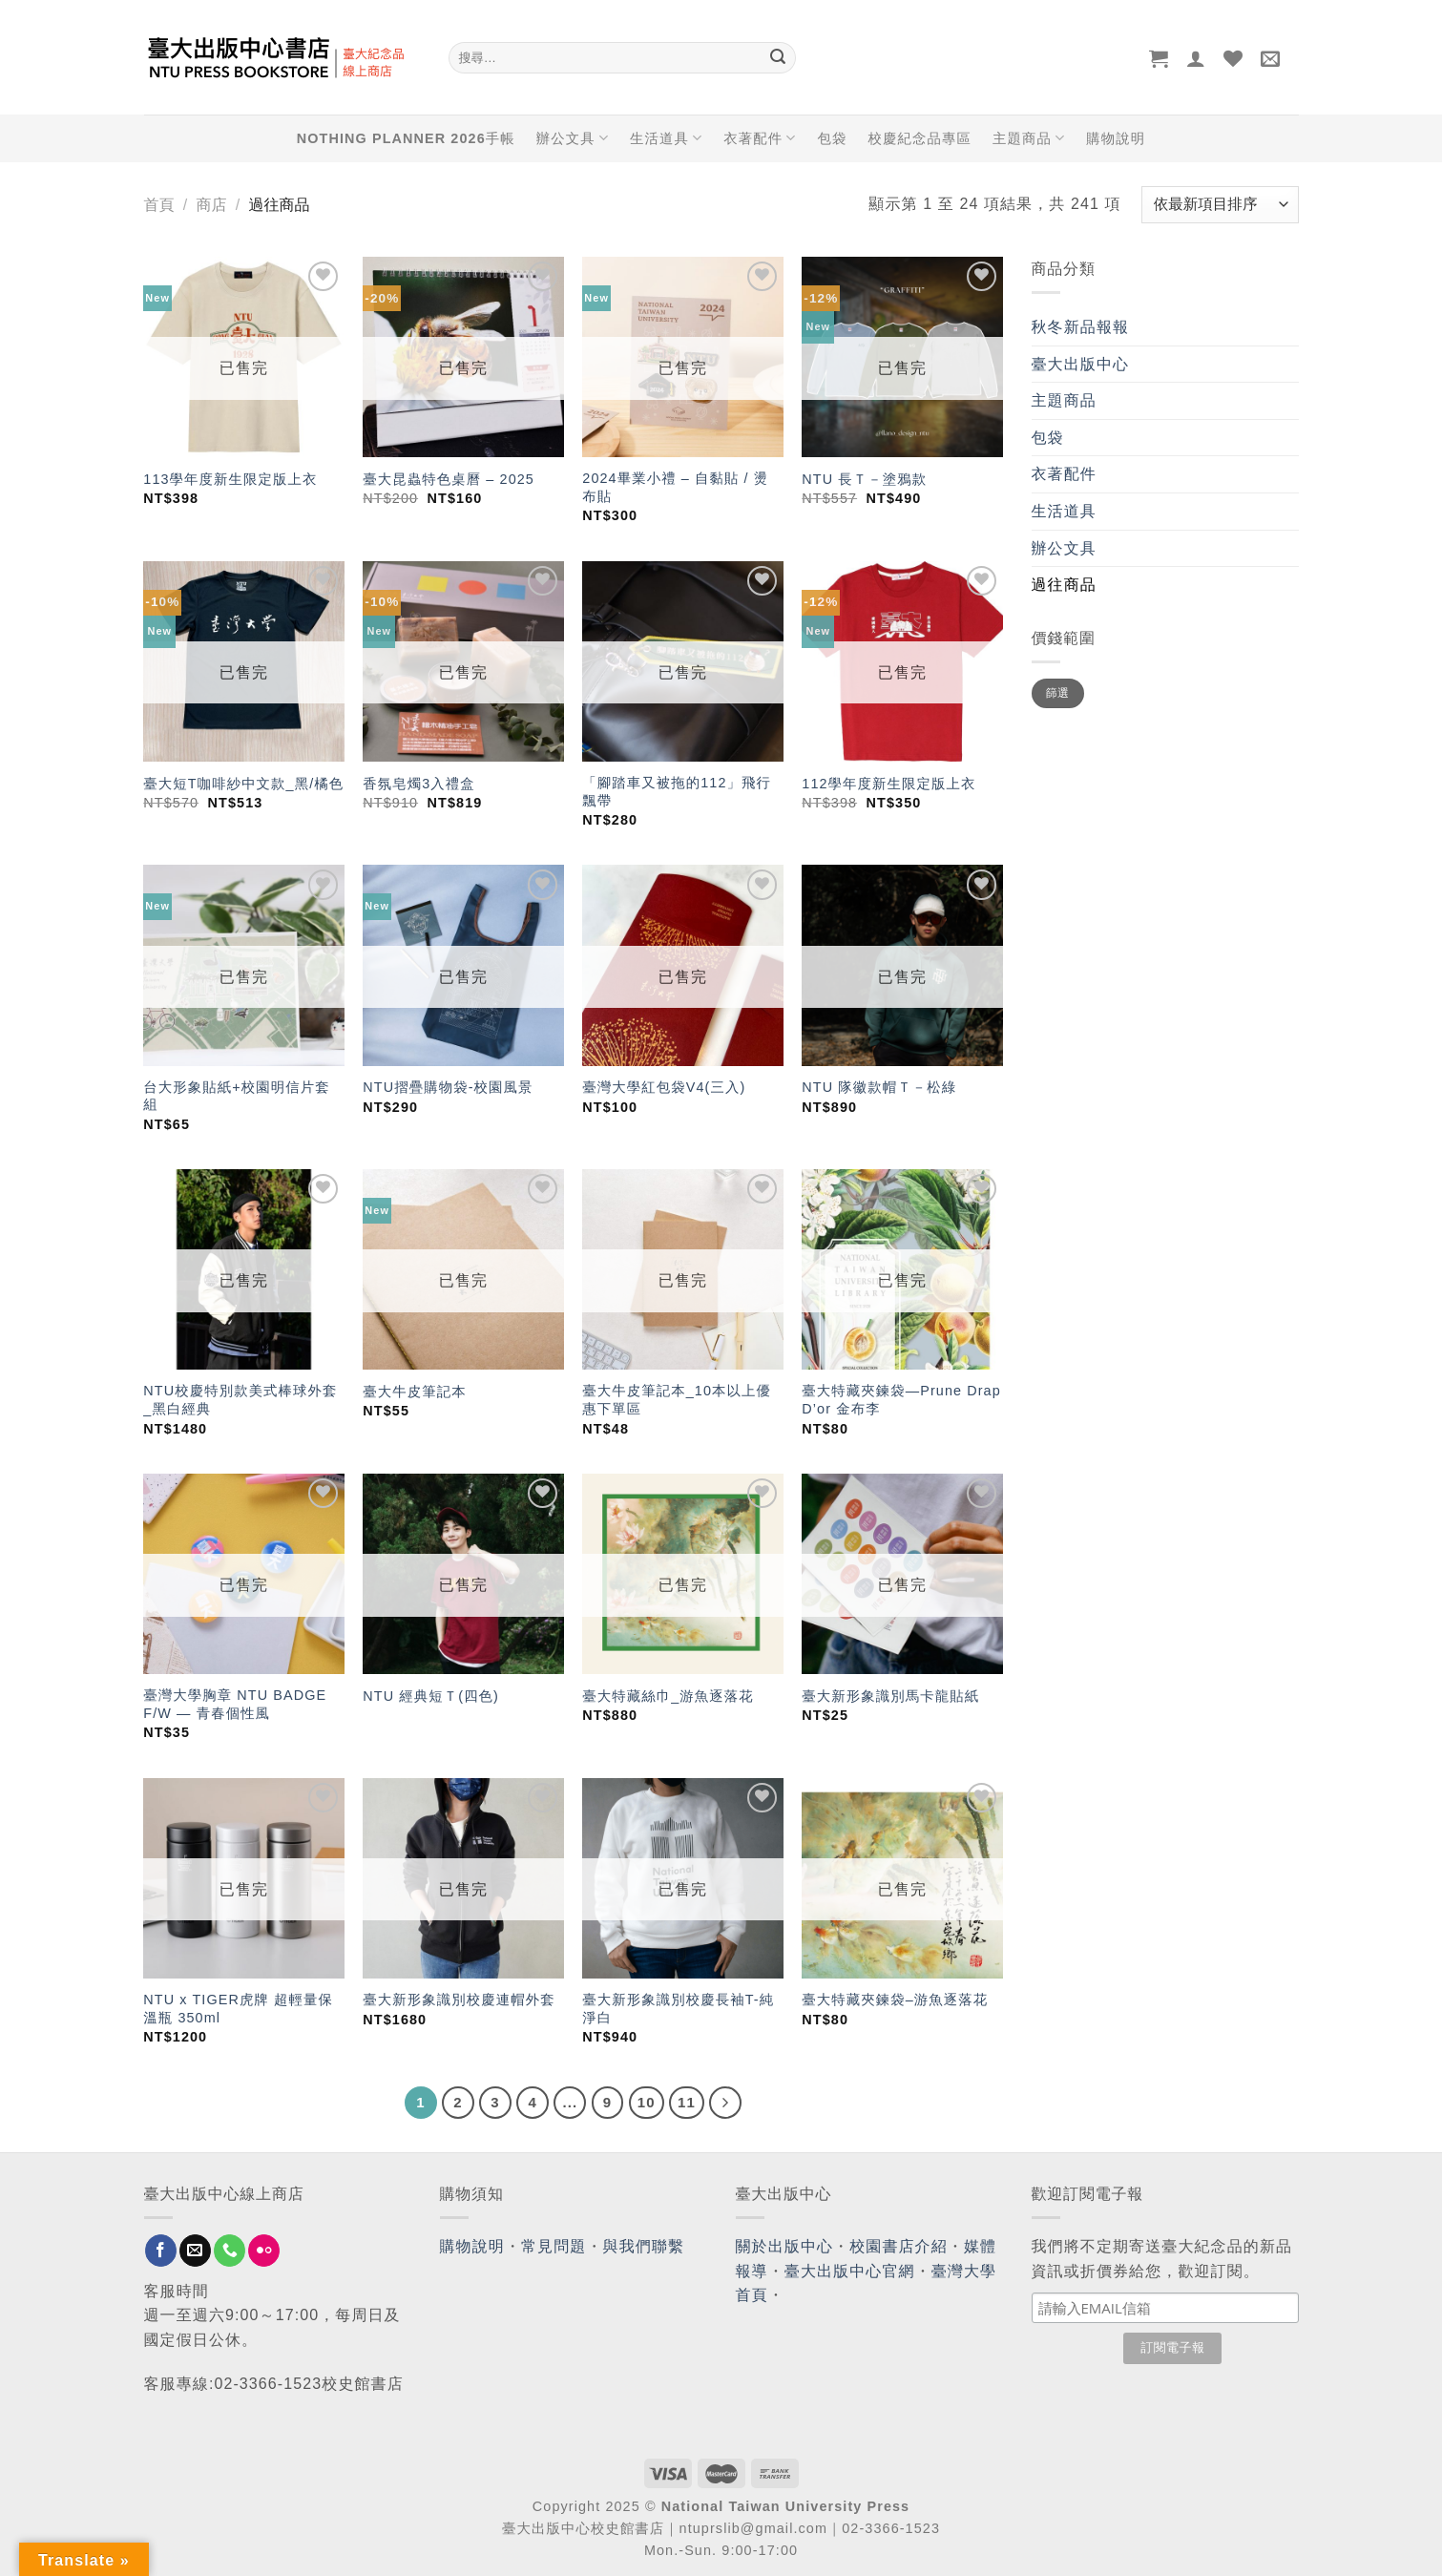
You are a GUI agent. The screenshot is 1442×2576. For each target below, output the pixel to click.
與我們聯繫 (644, 2246)
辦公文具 (572, 138)
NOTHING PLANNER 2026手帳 (406, 138)
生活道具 (666, 138)
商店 (211, 205)
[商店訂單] (1219, 204)
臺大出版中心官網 (849, 2271)
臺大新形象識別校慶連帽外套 (458, 1999)
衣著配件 (759, 138)
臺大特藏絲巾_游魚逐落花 (668, 1696)
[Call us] (229, 2250)
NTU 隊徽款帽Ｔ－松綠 (879, 1087)
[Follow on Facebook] (161, 2250)
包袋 (832, 138)
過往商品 (1064, 584)
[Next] (725, 2102)
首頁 (159, 205)
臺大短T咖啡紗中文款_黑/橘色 (243, 783)
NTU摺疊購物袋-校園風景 (448, 1087)
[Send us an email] (195, 2250)
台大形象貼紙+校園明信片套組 (236, 1096)
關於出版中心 (785, 2246)
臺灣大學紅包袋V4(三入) (663, 1087)
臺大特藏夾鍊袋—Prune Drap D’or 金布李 (901, 1399)
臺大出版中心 (1081, 364)
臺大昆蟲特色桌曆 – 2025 (448, 479)
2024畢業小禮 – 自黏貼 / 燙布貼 (675, 487)
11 (687, 2102)
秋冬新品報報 (1081, 327)
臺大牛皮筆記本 (414, 1391)
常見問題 (553, 2246)
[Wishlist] (1233, 58)
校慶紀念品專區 (920, 138)
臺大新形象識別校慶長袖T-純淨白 (678, 2008)
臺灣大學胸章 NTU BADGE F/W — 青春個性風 (234, 1704)
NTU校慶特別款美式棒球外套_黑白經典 (240, 1399)
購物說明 (1115, 138)
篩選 (1058, 693)
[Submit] (779, 58)
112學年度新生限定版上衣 (888, 783)
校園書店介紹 (898, 2246)
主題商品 (1029, 138)
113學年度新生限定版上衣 (230, 479)
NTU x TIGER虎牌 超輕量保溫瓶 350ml (238, 2008)
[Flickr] (264, 2250)
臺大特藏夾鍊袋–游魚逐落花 (895, 1999)
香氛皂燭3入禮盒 (419, 783)
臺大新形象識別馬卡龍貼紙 (890, 1696)
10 (646, 2102)
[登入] (1196, 58)
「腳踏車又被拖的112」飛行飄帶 (676, 791)
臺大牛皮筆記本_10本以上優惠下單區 (676, 1399)
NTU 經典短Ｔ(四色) (431, 1696)
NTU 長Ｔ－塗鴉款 (864, 479)
